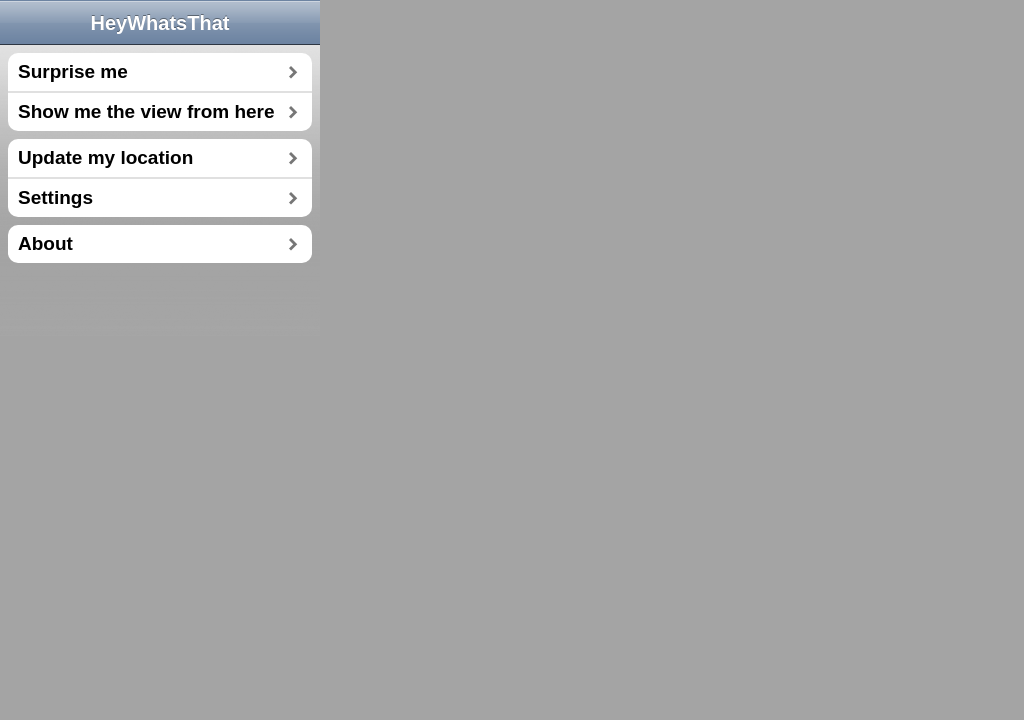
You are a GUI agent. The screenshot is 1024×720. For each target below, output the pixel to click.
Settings (55, 197)
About (45, 243)
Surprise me (73, 71)
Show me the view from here (146, 111)
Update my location (105, 157)
